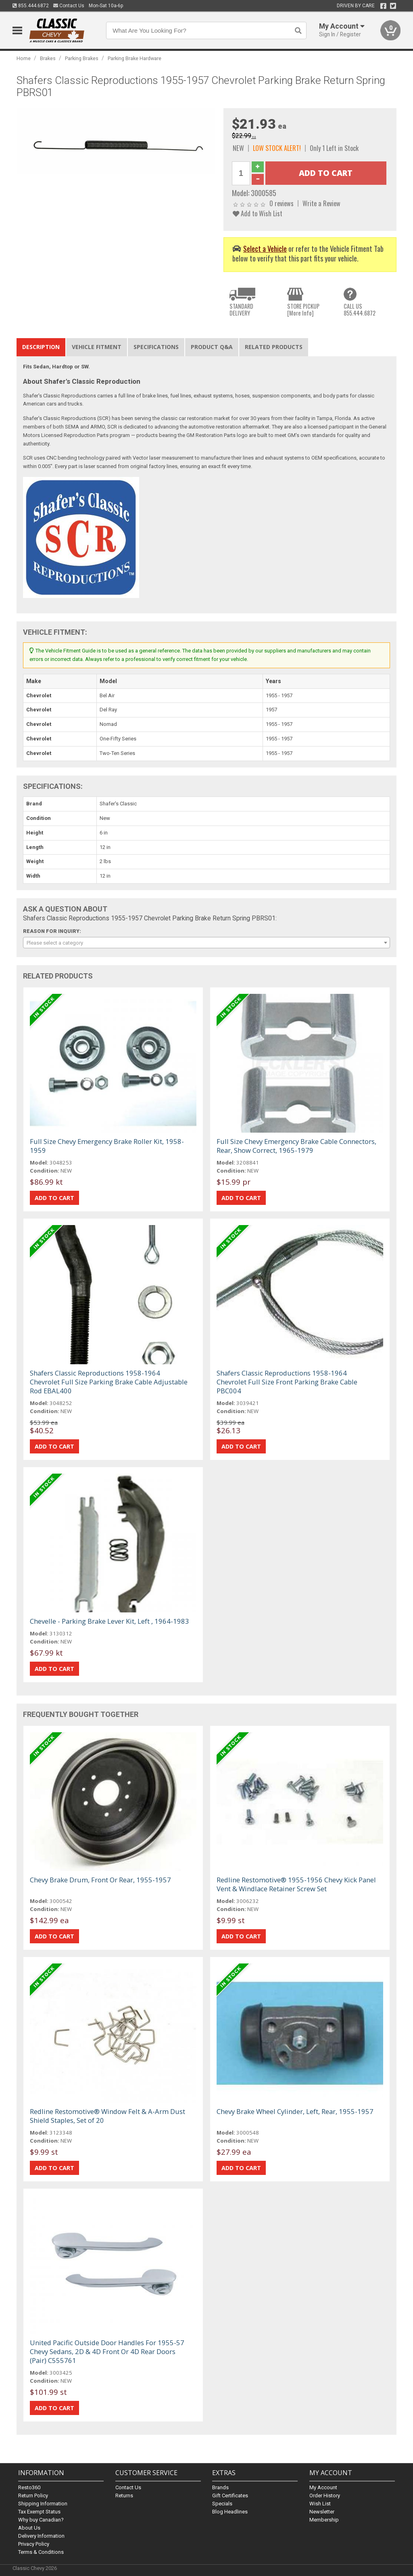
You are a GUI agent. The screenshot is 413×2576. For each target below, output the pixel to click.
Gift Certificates (230, 2495)
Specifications (156, 347)
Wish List (320, 2504)
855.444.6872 (31, 5)
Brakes (48, 58)
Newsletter (321, 2512)
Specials (222, 2504)
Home (24, 58)
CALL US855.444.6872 (359, 310)
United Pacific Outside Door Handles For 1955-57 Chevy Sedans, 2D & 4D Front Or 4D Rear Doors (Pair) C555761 (107, 2351)
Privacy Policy (33, 2544)
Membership (324, 2520)
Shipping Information (42, 2504)
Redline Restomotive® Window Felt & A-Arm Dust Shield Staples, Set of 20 (107, 2116)
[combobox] (206, 942)
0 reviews (281, 203)
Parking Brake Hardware (134, 58)
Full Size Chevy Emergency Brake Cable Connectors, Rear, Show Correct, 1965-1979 (296, 1146)
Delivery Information (41, 2536)
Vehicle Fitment (96, 347)
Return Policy (33, 2495)
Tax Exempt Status (39, 2512)
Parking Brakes (81, 58)
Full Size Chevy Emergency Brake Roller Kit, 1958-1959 (107, 1146)
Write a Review (321, 203)
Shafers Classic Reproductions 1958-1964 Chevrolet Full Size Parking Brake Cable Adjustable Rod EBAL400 (109, 1381)
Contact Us (68, 5)
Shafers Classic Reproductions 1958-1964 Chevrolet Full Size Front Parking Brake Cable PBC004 (287, 1381)
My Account (323, 2487)
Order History (324, 2495)
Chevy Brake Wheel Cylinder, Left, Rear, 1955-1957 (295, 2111)
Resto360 (29, 2487)
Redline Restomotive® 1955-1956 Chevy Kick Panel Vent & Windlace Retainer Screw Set (296, 1884)
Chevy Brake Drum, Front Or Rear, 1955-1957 (100, 1879)
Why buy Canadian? (41, 2520)
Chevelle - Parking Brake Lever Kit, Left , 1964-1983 (109, 1621)
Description (41, 347)
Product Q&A (212, 347)
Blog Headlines (230, 2512)
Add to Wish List (257, 213)
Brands (220, 2487)
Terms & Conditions (41, 2552)
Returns (124, 2495)
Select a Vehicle (265, 248)
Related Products (273, 347)
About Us (29, 2528)
